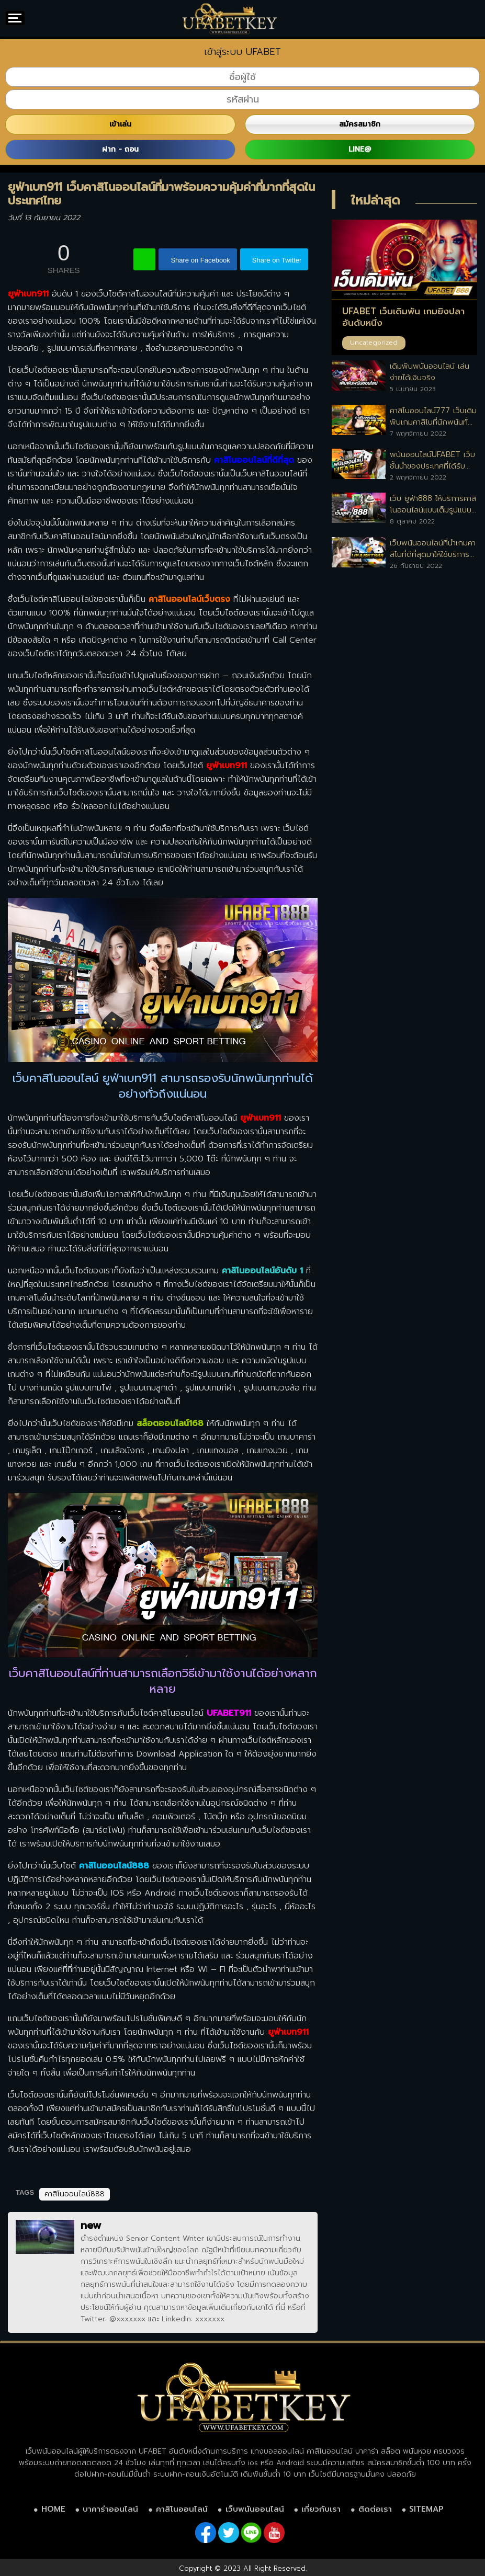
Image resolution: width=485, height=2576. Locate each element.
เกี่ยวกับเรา (321, 2509)
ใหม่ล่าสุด (375, 200)
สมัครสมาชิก (359, 124)
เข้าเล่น (120, 124)
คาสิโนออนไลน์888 (74, 2194)
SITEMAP (426, 2509)
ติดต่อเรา (375, 2509)
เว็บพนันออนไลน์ (254, 2509)
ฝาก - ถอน (120, 149)
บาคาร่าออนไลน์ (110, 2509)
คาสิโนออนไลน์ (182, 2509)
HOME (53, 2509)
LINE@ (359, 149)
